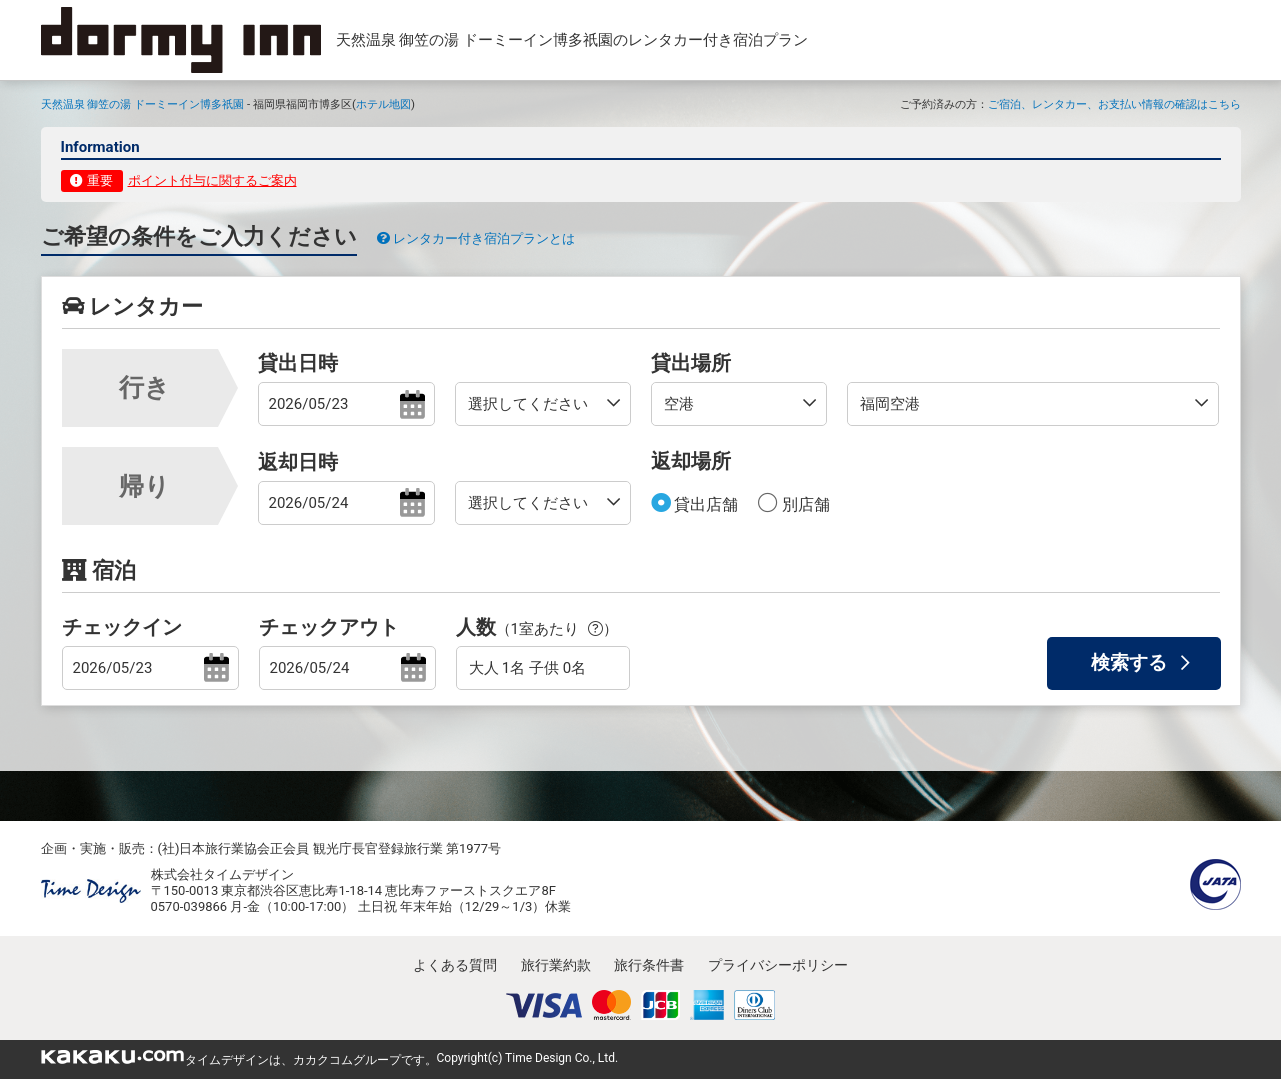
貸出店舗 (705, 504)
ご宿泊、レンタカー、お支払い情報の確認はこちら (1114, 104)
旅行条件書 (649, 965)
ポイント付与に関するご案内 (212, 180)
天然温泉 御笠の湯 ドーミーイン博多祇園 (143, 104)
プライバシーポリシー (778, 965)
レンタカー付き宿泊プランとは (476, 238)
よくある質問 (455, 965)
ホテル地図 (383, 104)
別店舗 (804, 504)
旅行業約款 (556, 965)
